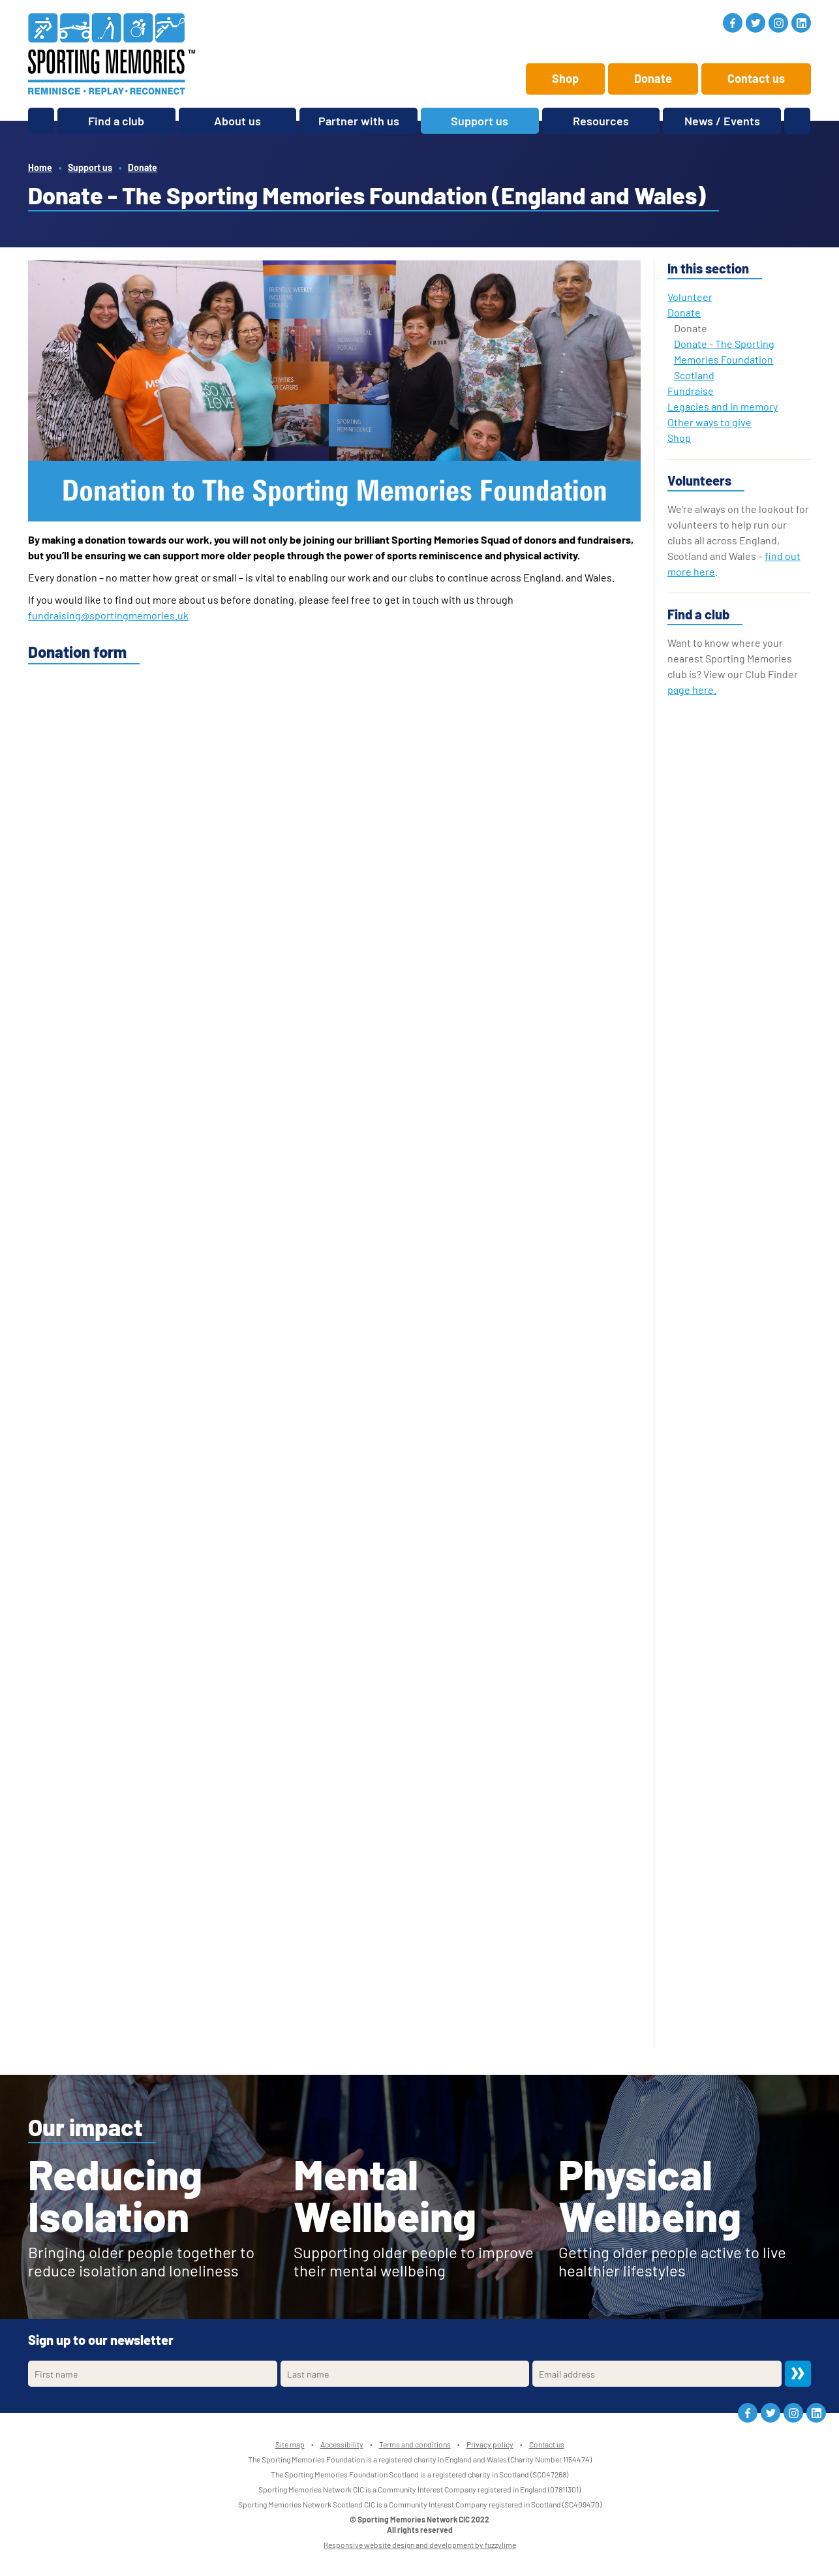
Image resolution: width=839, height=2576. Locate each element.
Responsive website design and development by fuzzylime (420, 2544)
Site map (290, 2444)
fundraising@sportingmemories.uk (108, 615)
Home (40, 167)
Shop (565, 78)
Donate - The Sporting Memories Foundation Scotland (724, 359)
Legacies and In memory (722, 406)
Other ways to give (709, 422)
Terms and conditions (415, 2444)
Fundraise (690, 390)
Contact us (756, 78)
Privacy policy (489, 2444)
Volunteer (689, 296)
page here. (691, 689)
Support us (90, 167)
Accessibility (341, 2444)
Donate (653, 78)
